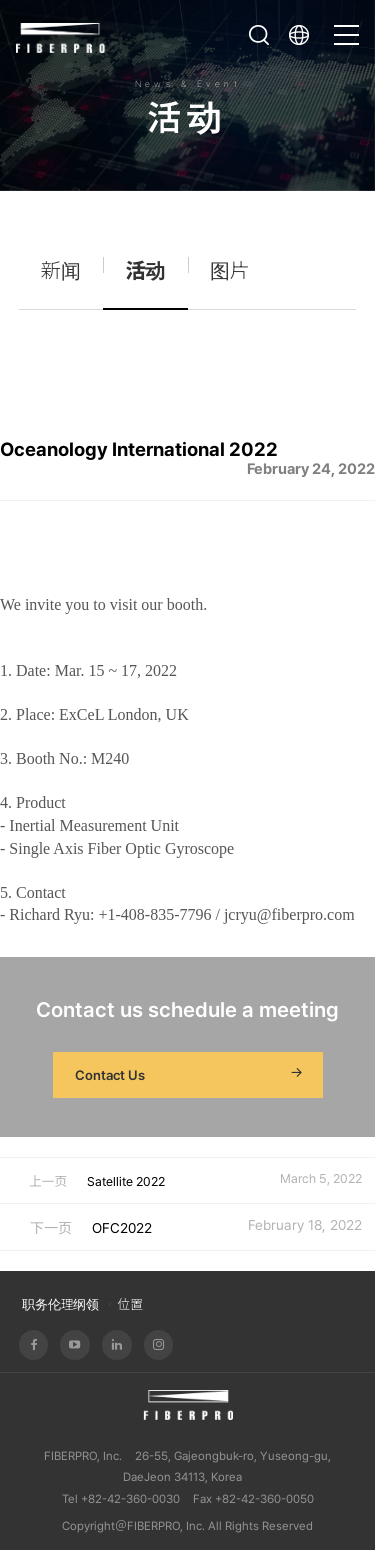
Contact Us (191, 1075)
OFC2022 (122, 1228)
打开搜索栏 (259, 35)
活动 (145, 271)
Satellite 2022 (126, 1181)
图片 (230, 271)
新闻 (61, 271)
